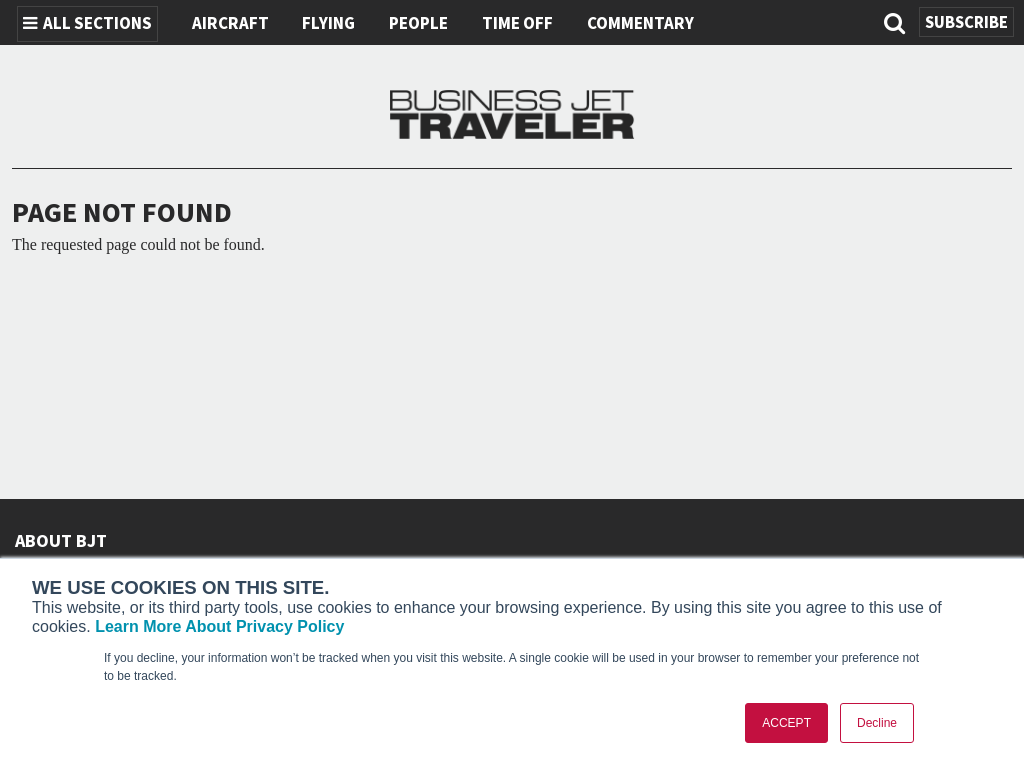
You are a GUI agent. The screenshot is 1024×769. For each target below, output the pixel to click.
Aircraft (230, 24)
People (418, 24)
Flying (328, 24)
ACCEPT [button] (786, 723)
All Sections (87, 24)
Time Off (517, 24)
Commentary (640, 24)
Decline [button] (877, 723)
